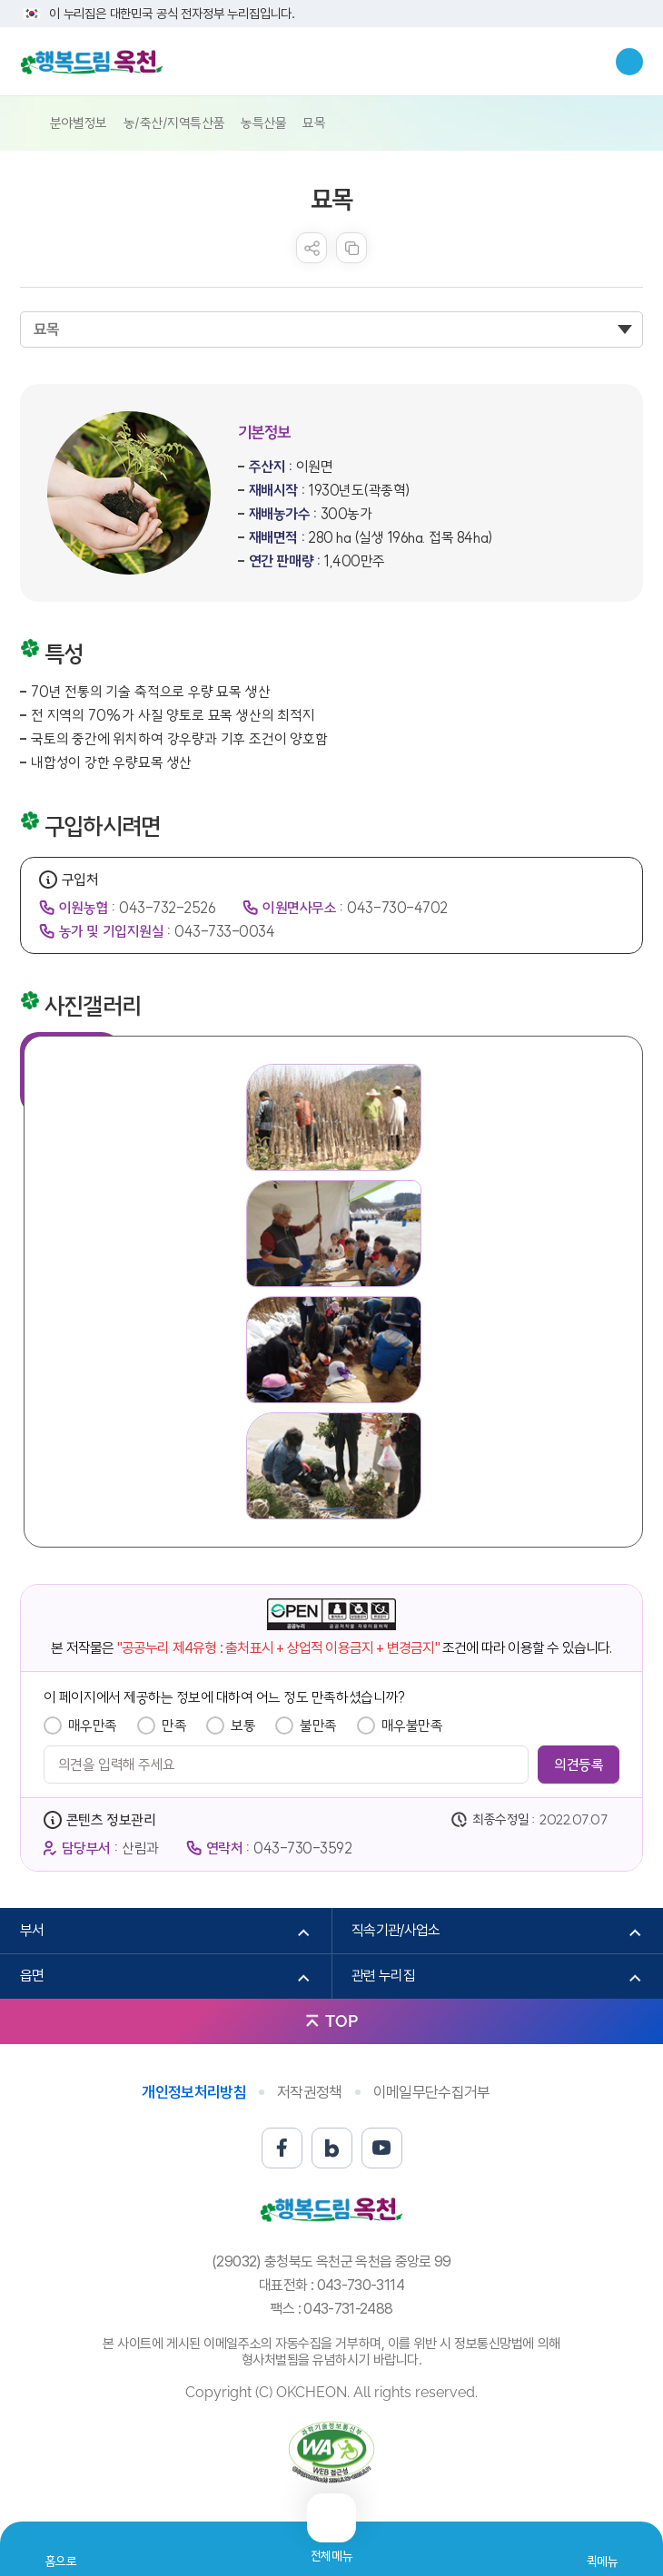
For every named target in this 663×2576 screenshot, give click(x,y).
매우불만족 (412, 1725)
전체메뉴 (331, 2548)
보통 (243, 1725)
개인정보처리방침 (194, 2092)
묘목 (313, 123)
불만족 (318, 1725)
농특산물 (263, 123)
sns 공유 (311, 247)
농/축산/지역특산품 (174, 123)
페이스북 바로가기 (282, 2148)
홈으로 (61, 2561)
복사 (351, 247)
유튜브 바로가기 (381, 2148)
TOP (341, 2020)
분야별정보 (78, 123)
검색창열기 (629, 61)
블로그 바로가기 (332, 2148)
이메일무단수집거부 (431, 2092)
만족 (174, 1725)
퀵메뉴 (602, 2561)
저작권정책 (309, 2092)
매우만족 (92, 1725)
